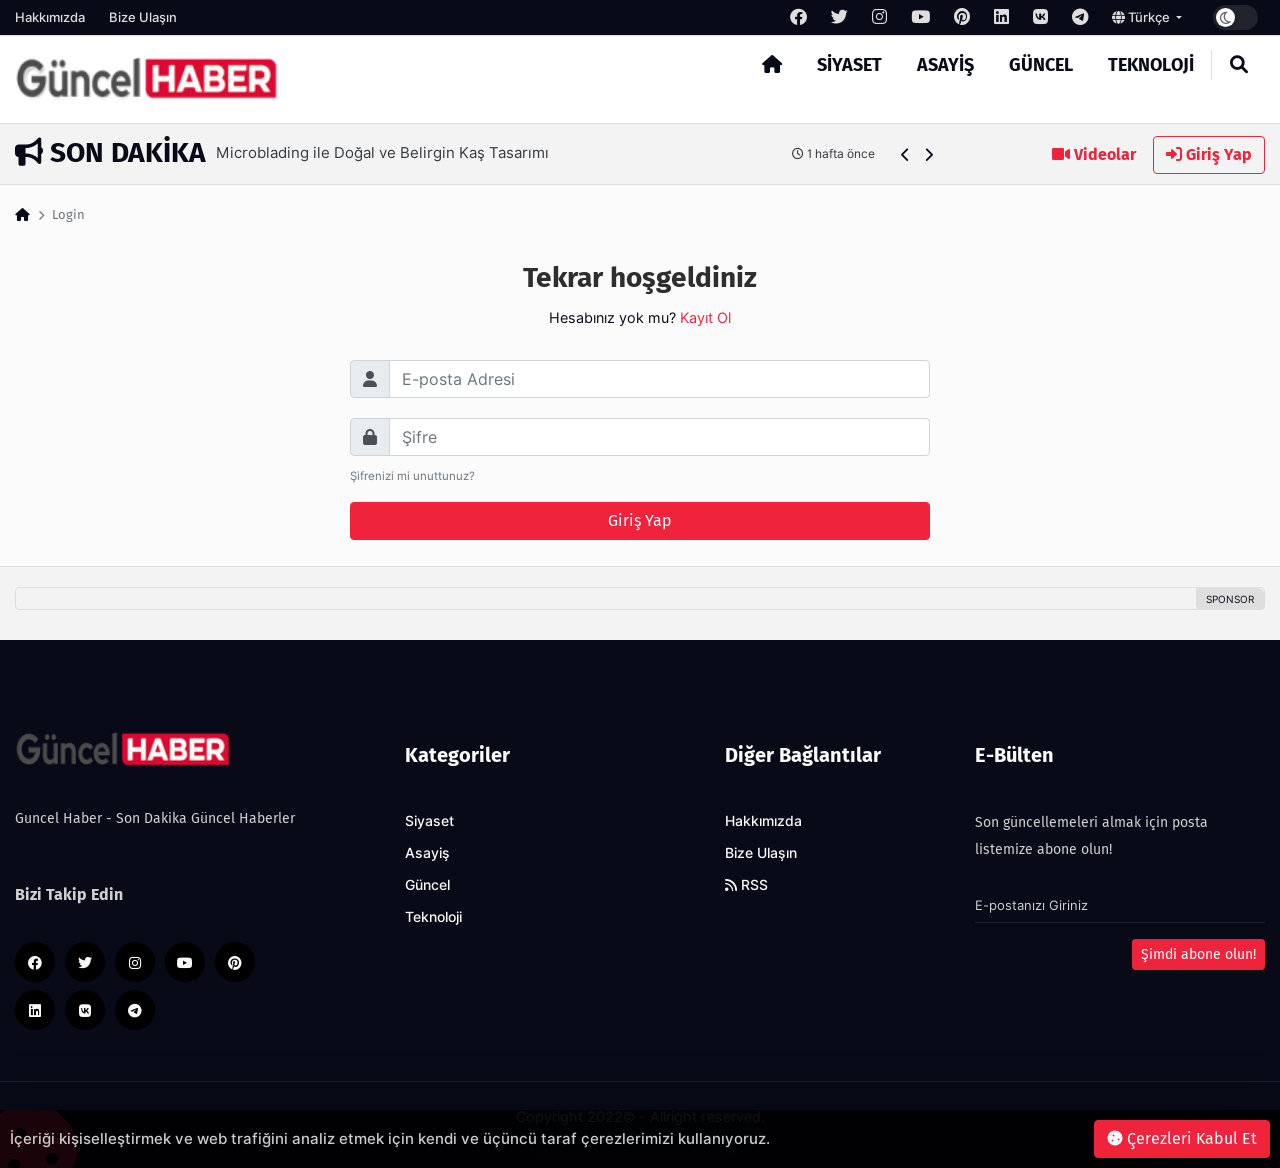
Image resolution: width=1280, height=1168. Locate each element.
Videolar (1094, 154)
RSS (746, 885)
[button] (905, 154)
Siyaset (849, 65)
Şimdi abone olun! (1198, 954)
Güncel (1041, 65)
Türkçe (1142, 17)
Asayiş (945, 65)
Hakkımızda (50, 17)
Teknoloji (1151, 65)
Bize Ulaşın (143, 17)
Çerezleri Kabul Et (1182, 1138)
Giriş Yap (1209, 154)
